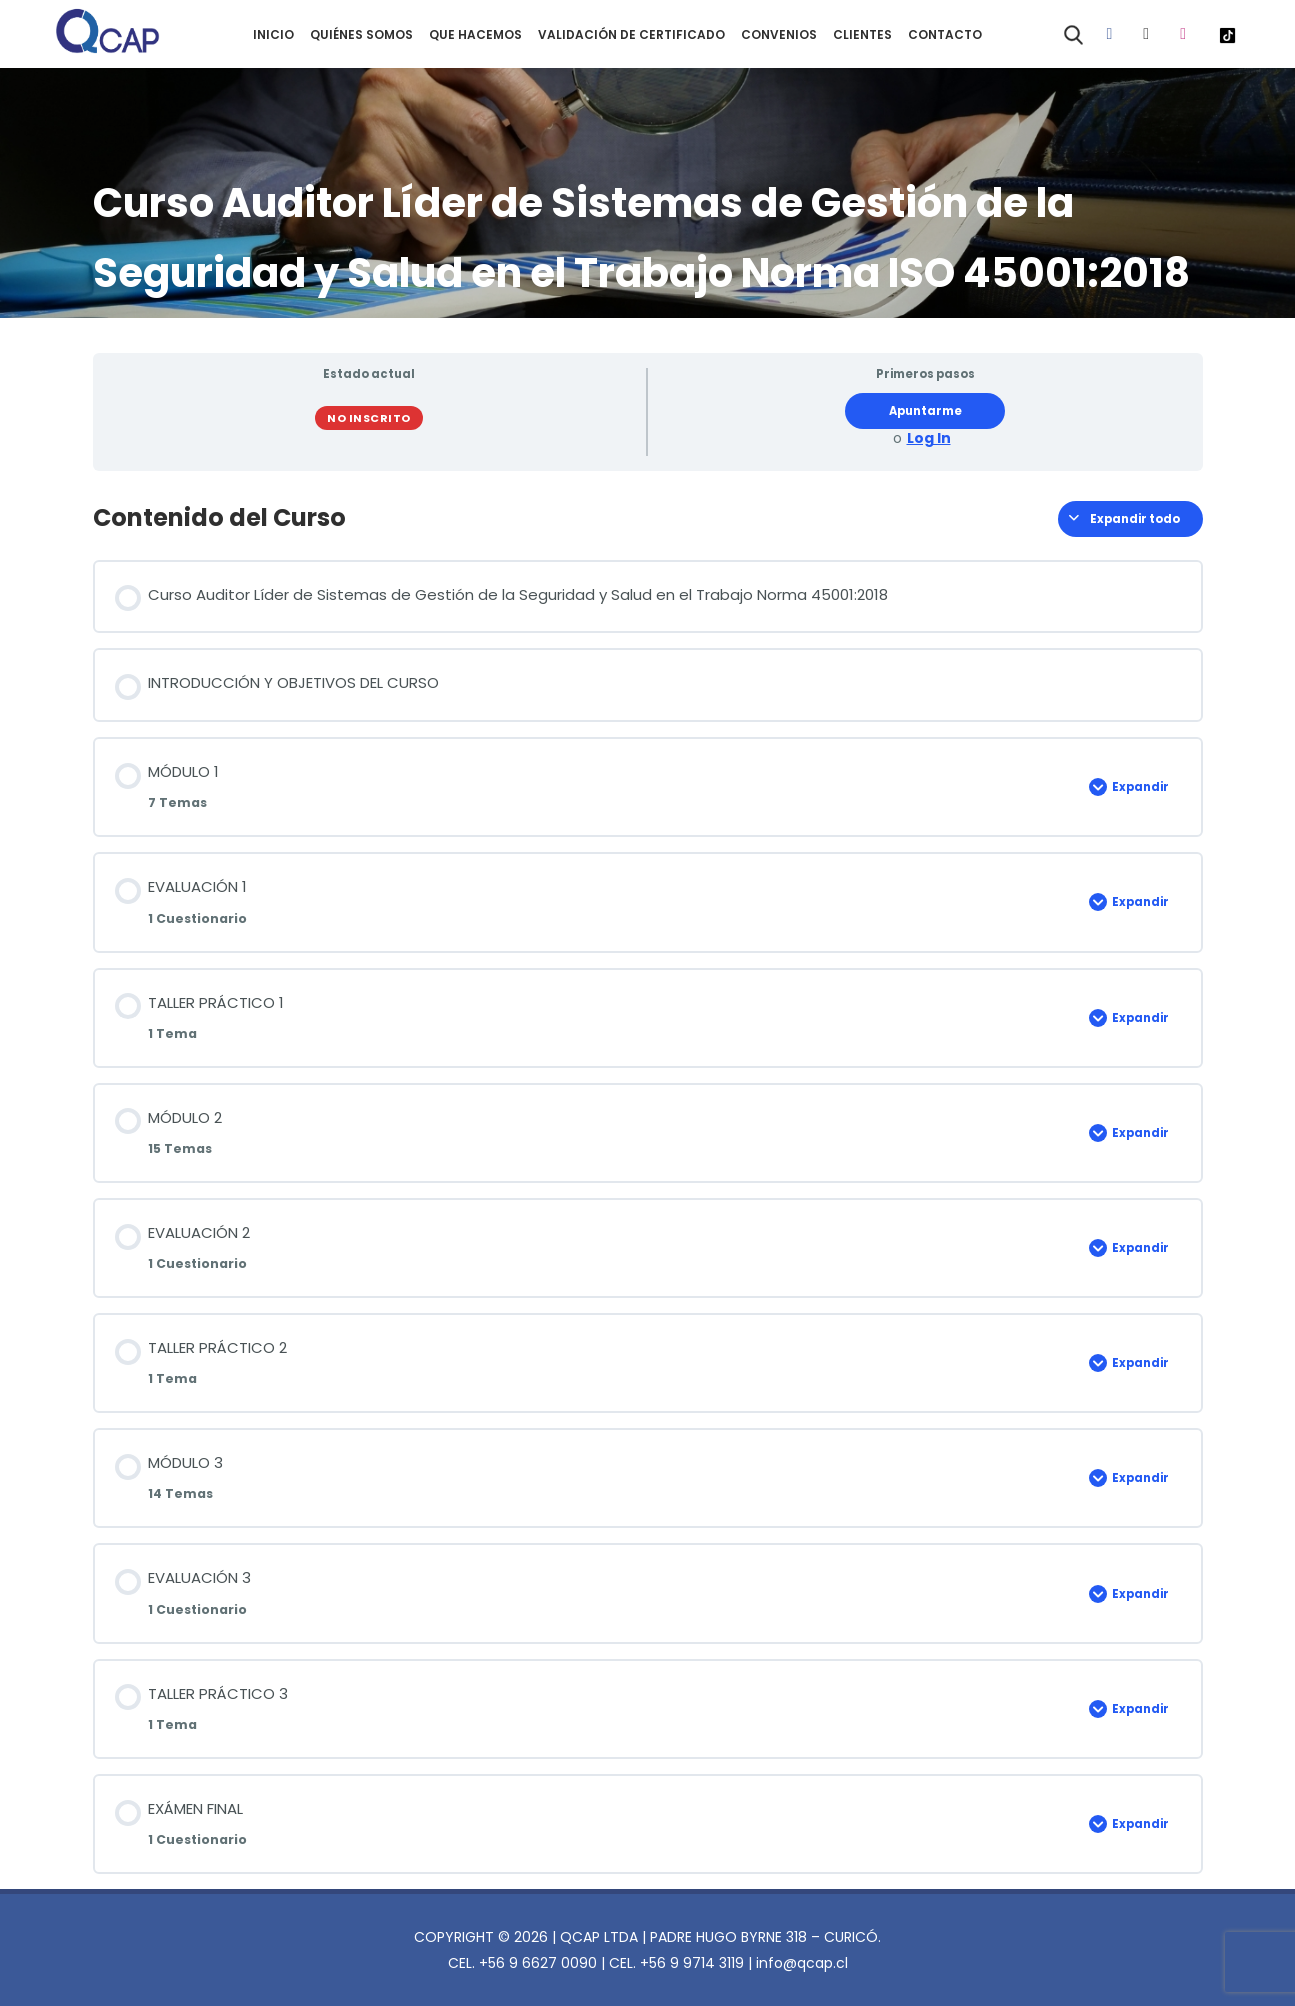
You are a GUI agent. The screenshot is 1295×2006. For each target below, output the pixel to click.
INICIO (273, 34)
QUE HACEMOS (475, 34)
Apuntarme (925, 411)
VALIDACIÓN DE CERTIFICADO (631, 34)
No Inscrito (369, 418)
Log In (929, 438)
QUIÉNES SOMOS (361, 34)
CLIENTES (862, 34)
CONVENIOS (779, 34)
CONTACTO (945, 34)
